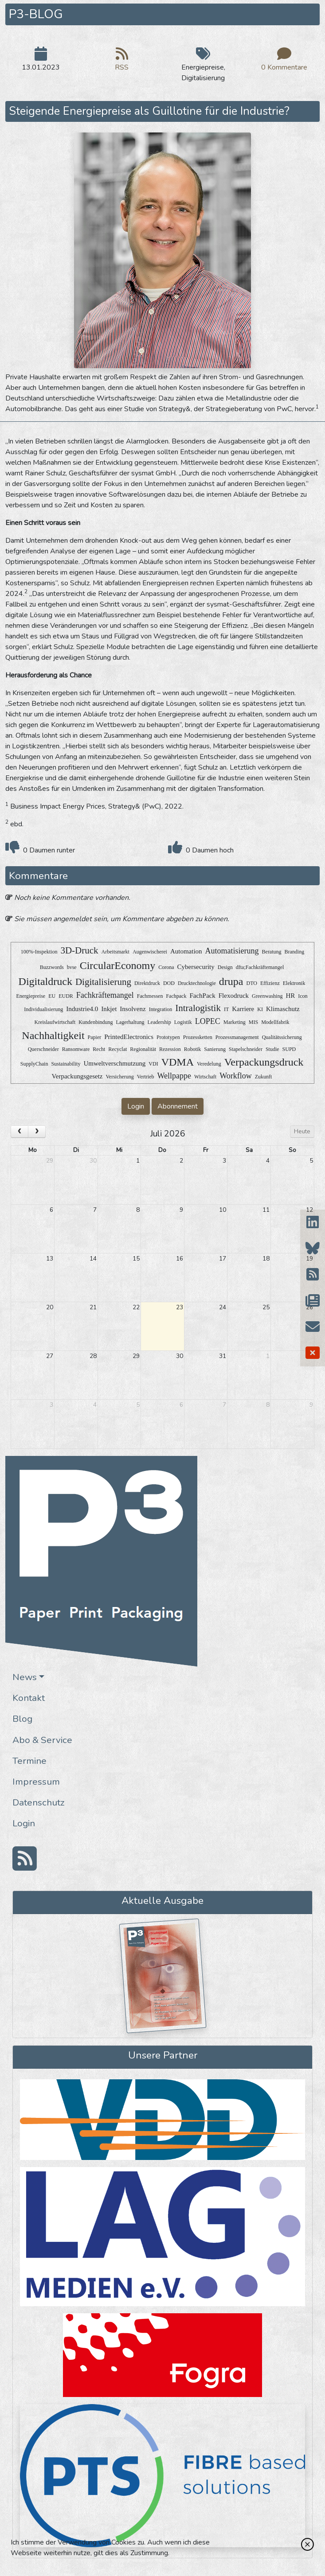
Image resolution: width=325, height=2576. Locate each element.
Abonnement (177, 1106)
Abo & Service (42, 1740)
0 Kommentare (284, 62)
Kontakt (28, 1698)
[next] (37, 1131)
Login (23, 1823)
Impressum (36, 1781)
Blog (22, 1718)
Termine (29, 1761)
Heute (302, 1131)
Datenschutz (38, 1802)
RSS (122, 62)
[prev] (19, 1131)
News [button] (24, 1677)
